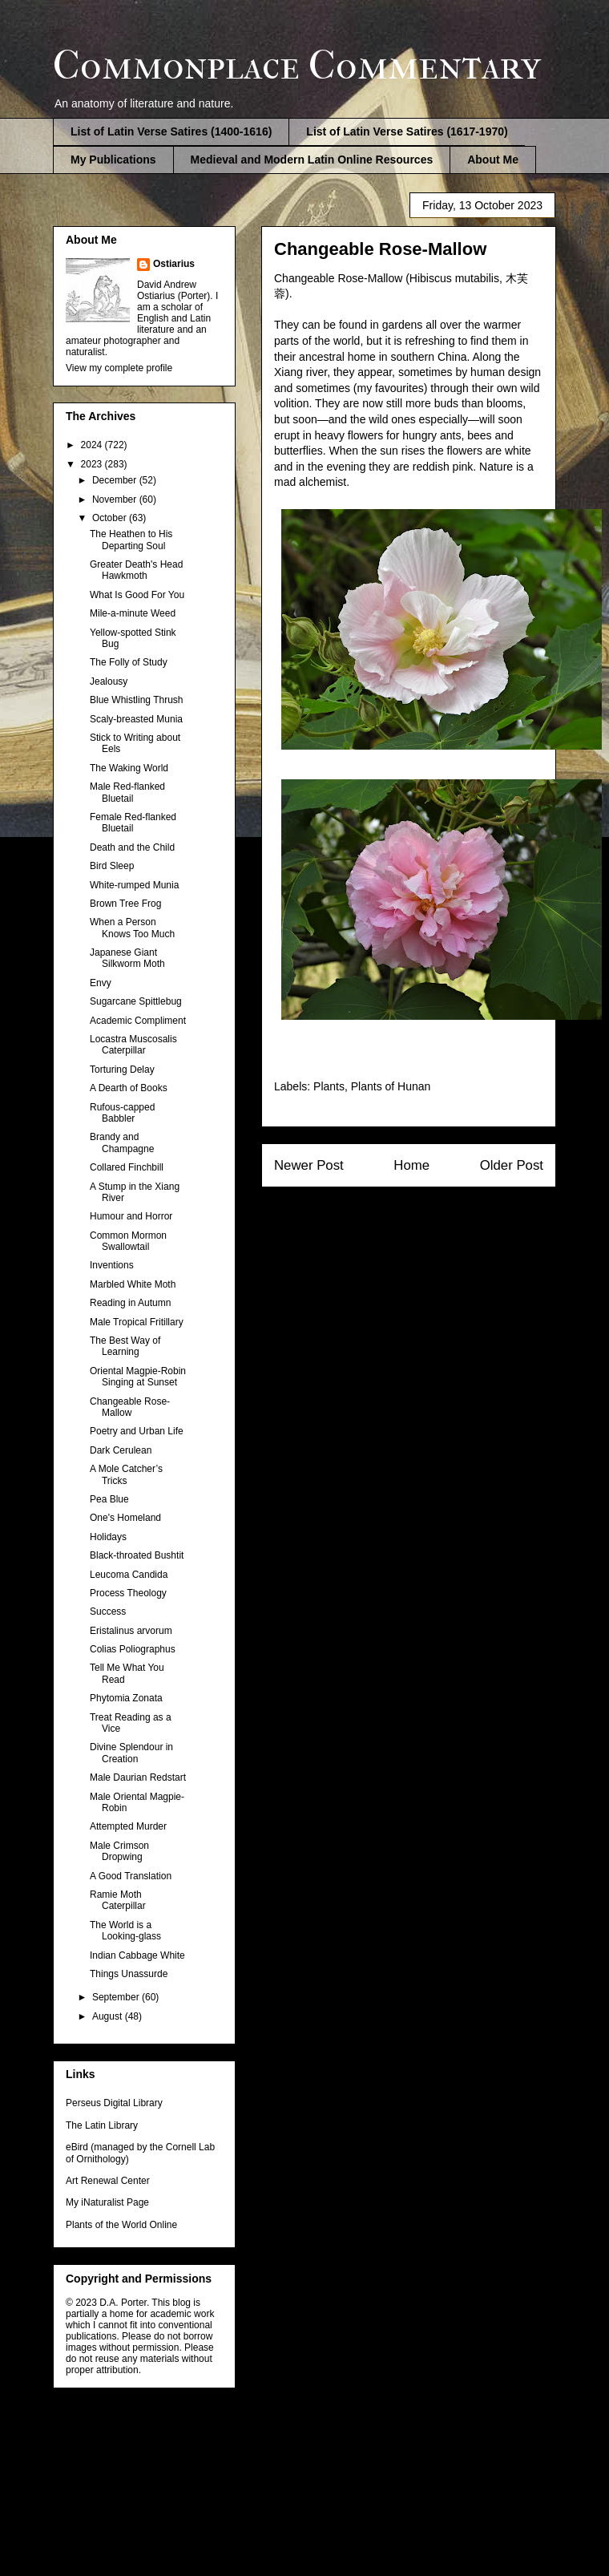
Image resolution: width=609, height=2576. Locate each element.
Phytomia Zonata (126, 1698)
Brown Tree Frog (125, 903)
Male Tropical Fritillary (137, 1322)
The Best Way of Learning (125, 1346)
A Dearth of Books (128, 1088)
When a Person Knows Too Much (132, 927)
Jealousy (108, 681)
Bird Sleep (112, 865)
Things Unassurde (128, 1974)
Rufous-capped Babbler (122, 1113)
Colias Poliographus (132, 1649)
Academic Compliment (138, 1020)
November (115, 499)
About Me (492, 159)
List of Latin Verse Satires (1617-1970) (406, 131)
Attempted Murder (128, 1826)
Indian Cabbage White (137, 1955)
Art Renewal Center (108, 2180)
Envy (100, 983)
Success (108, 1611)
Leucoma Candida (128, 1574)
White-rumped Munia (134, 885)
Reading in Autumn (130, 1302)
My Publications (113, 159)
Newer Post (309, 1165)
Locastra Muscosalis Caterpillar (133, 1044)
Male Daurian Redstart (138, 1777)
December (115, 480)
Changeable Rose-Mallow (130, 1407)
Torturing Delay (122, 1069)
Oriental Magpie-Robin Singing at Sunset (138, 1376)
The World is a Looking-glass (125, 1930)
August (108, 2016)
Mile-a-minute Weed (132, 613)
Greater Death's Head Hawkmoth (136, 570)
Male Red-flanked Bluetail (127, 792)
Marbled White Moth (132, 1284)
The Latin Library (102, 2125)
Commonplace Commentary (297, 65)
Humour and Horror (131, 1216)
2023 (93, 464)
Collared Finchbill (126, 1167)
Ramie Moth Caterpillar (118, 1900)
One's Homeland (125, 1517)
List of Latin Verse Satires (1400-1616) (171, 131)
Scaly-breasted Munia (136, 719)
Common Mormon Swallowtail (128, 1241)
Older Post (511, 1165)
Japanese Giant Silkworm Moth (127, 958)
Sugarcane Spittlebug (136, 1001)
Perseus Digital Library (114, 2103)
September (117, 1997)
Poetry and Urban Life (137, 1431)
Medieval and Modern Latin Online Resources (312, 159)
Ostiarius (174, 263)
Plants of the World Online (121, 2224)
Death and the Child (132, 847)
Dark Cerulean (120, 1450)
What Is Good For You (137, 595)
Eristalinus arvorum (131, 1630)
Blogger (388, 2468)
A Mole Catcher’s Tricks (126, 1474)
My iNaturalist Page (107, 2202)
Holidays (108, 1537)
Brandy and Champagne (122, 1142)
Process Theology (128, 1593)
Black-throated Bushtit (137, 1555)
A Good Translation (130, 1876)
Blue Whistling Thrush (137, 700)
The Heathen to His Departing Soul (131, 539)
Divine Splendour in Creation (131, 1752)
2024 (93, 445)
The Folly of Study (128, 662)
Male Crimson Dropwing (119, 1851)
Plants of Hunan (391, 1086)
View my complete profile (119, 368)
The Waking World (129, 768)
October (110, 518)
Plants (329, 1086)
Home (411, 1165)
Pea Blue (109, 1499)
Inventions (112, 1265)
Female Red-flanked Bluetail (133, 822)
